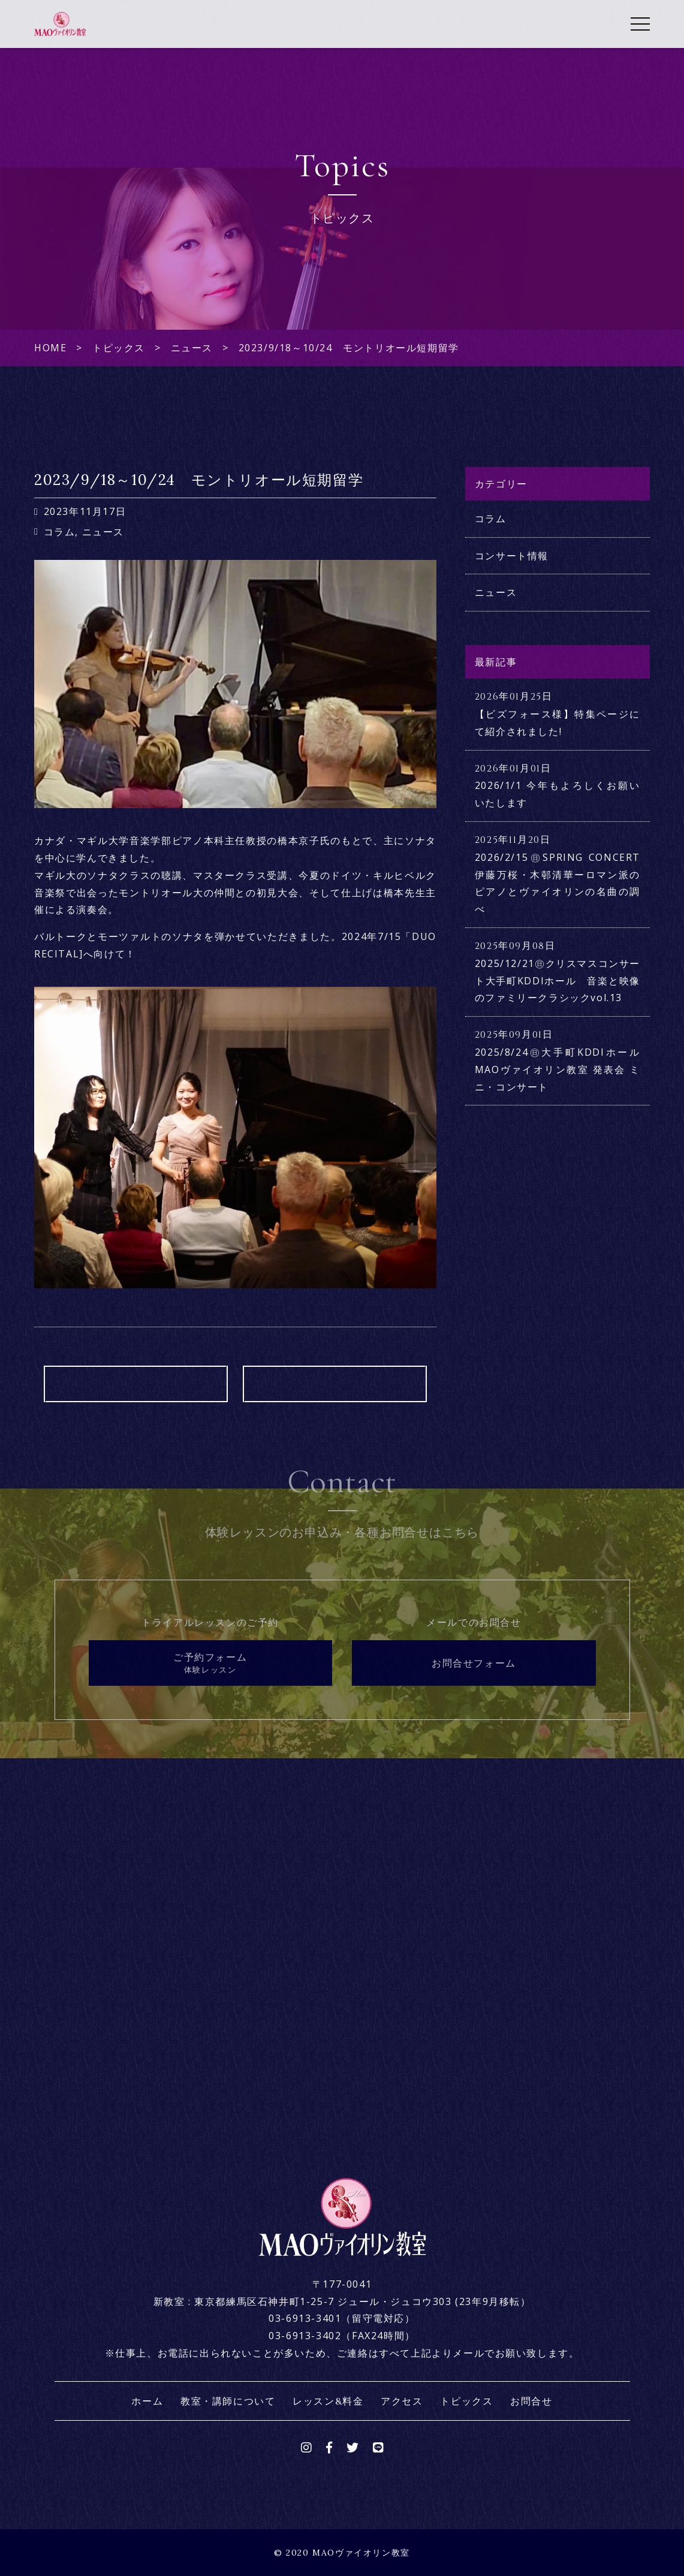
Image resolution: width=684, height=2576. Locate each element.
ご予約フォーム (210, 1663)
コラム (60, 531)
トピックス (466, 2401)
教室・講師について (227, 2401)
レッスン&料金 (328, 2401)
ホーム (147, 2401)
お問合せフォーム (474, 1663)
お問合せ (531, 2401)
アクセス (402, 2401)
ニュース (103, 531)
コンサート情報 (512, 555)
